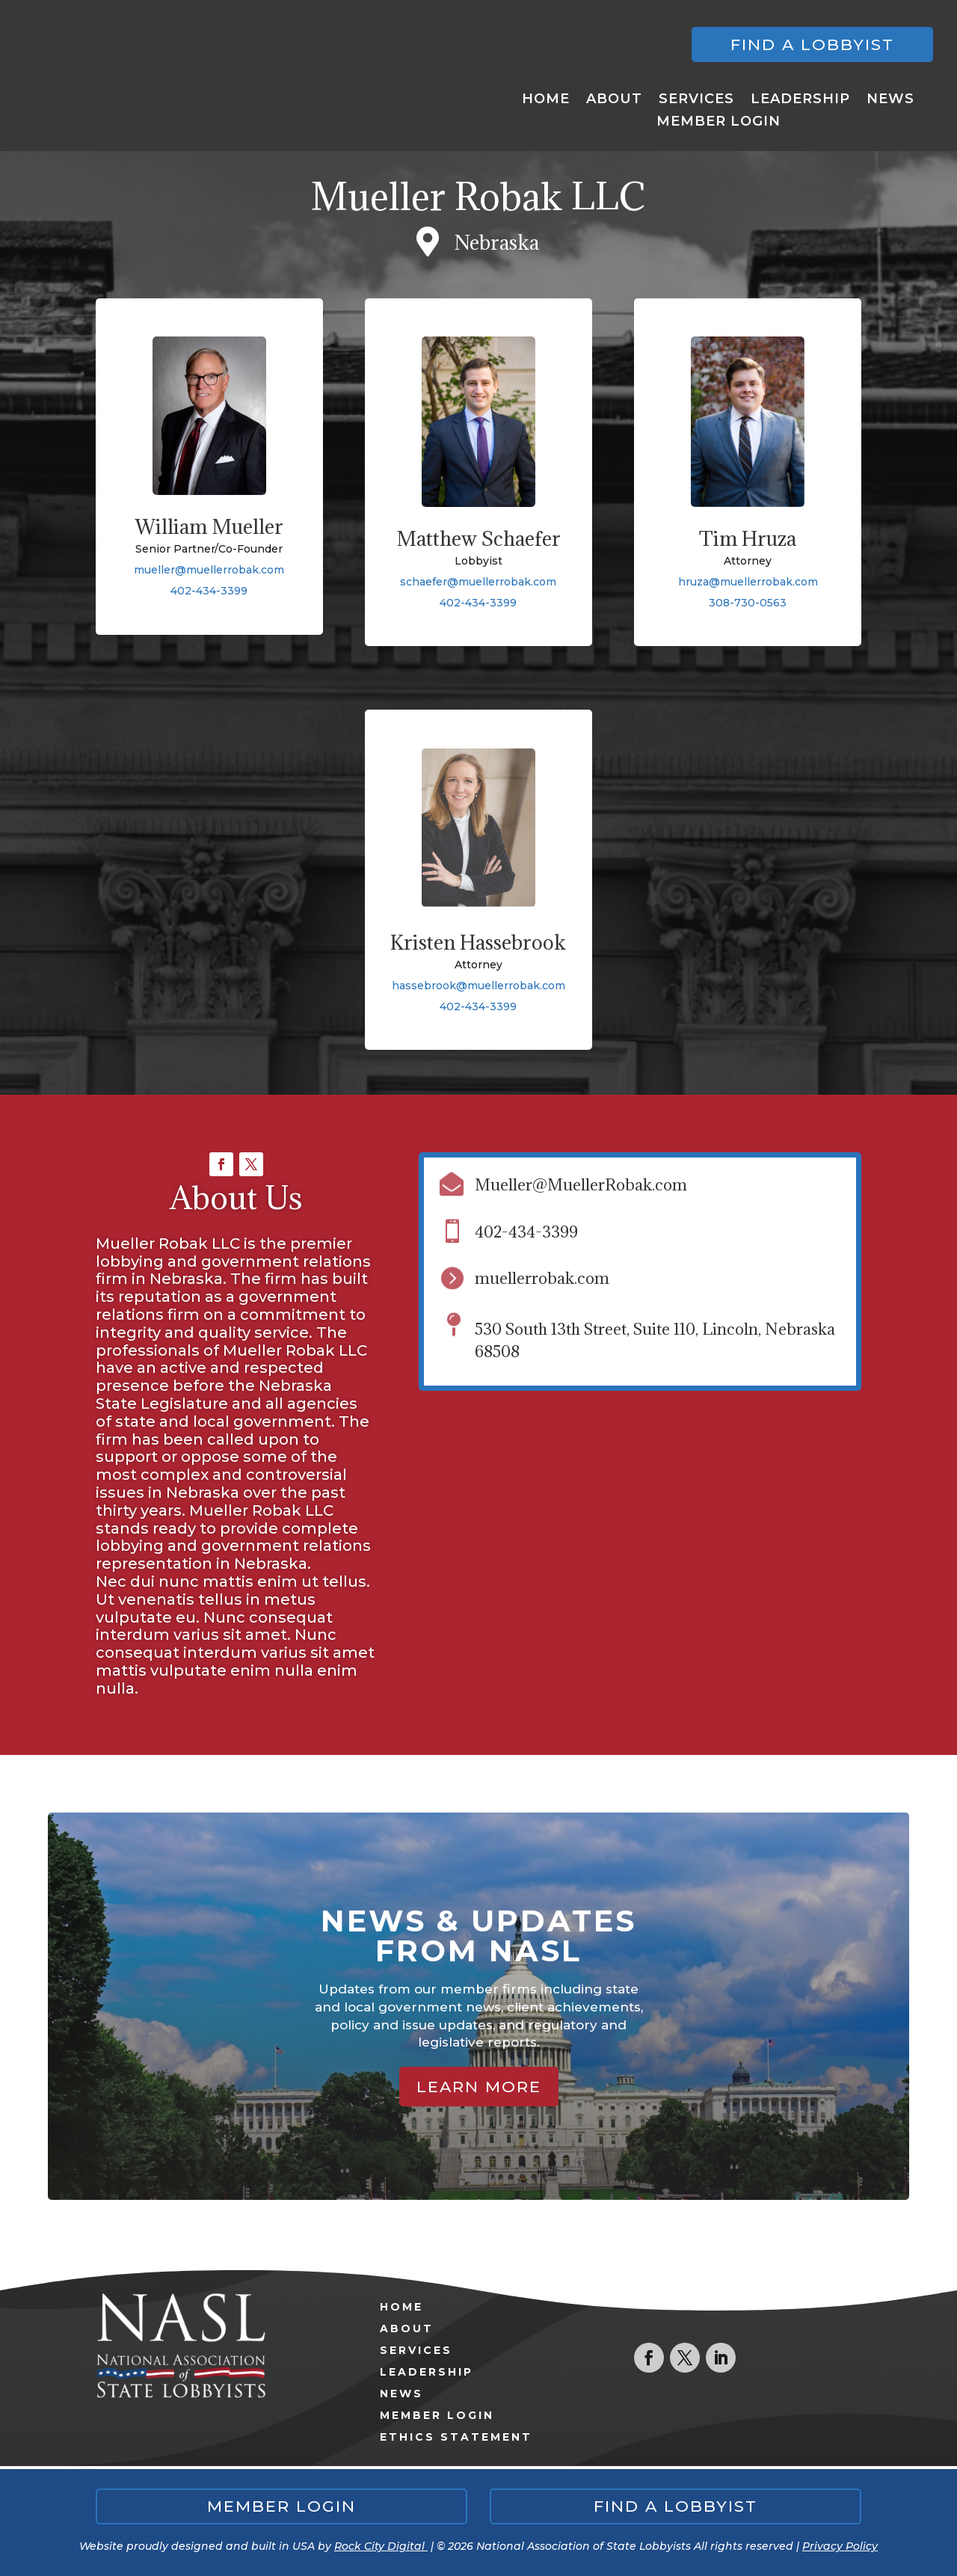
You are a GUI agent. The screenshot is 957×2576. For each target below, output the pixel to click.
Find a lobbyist (812, 44)
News (890, 100)
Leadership (800, 100)
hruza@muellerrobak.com (748, 581)
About (614, 100)
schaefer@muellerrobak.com (478, 581)
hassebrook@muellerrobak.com (478, 985)
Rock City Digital (381, 2546)
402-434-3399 (208, 590)
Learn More (478, 2086)
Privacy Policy (840, 2546)
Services (696, 100)
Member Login (718, 122)
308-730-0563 (748, 602)
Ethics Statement (456, 2437)
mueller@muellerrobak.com (209, 570)
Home (546, 100)
